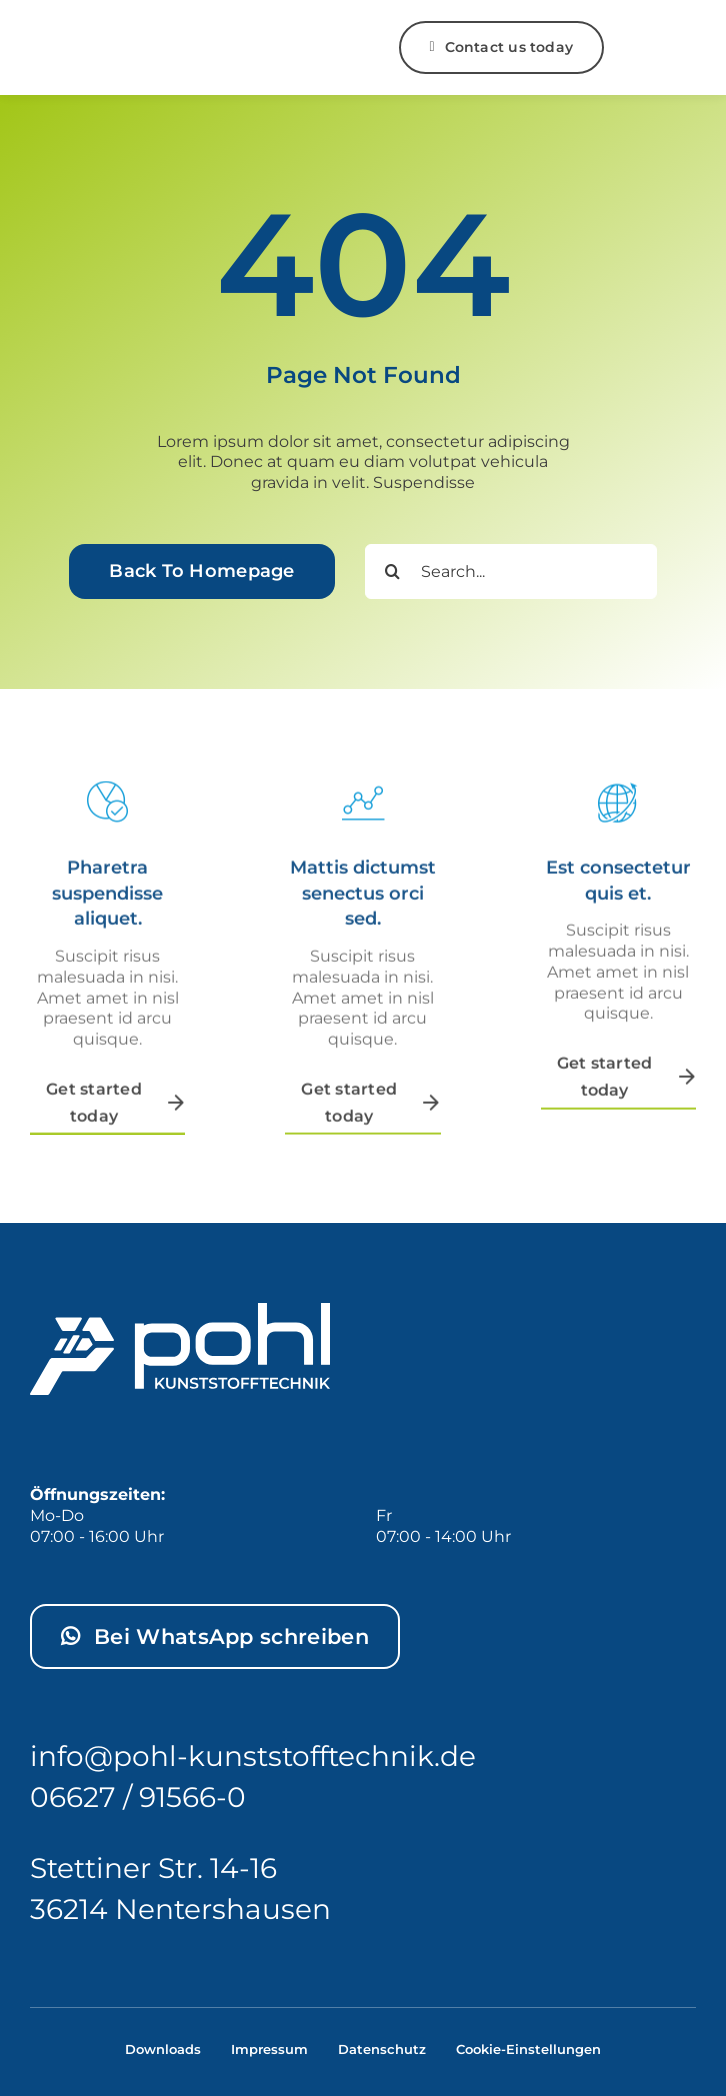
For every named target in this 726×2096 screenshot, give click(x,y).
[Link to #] (648, 48)
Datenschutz (382, 2049)
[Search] (392, 571)
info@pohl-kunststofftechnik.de (253, 1756)
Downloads (163, 2049)
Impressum (269, 2049)
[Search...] (511, 571)
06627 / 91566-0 (138, 1797)
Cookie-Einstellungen (528, 2049)
